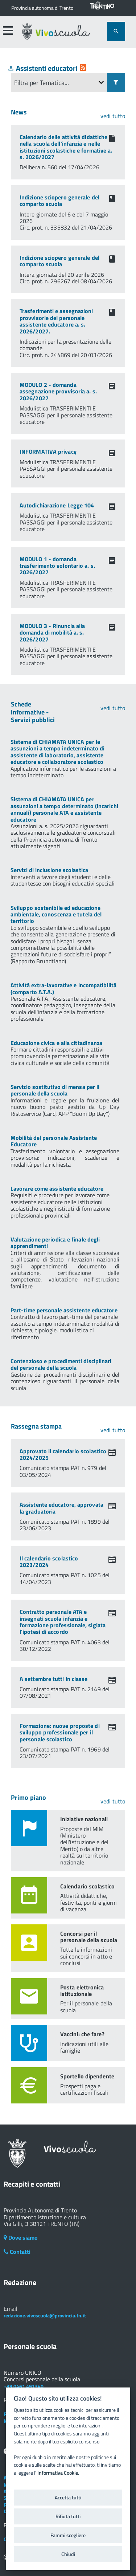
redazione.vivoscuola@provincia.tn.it (45, 2315)
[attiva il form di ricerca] (116, 31)
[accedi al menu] (7, 30)
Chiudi (68, 2554)
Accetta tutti (68, 2497)
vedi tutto (112, 116)
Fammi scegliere (68, 2535)
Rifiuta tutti (68, 2516)
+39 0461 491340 (24, 2386)
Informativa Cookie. (58, 2473)
